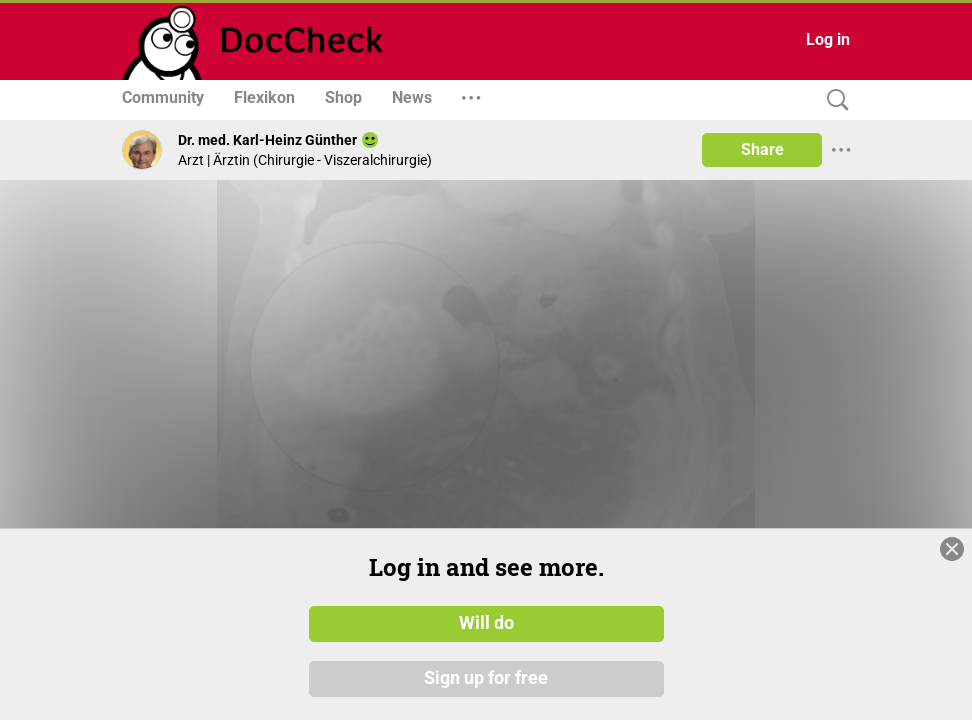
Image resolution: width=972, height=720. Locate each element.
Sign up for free (486, 679)
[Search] (833, 100)
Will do (486, 623)
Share (762, 149)
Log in (828, 39)
